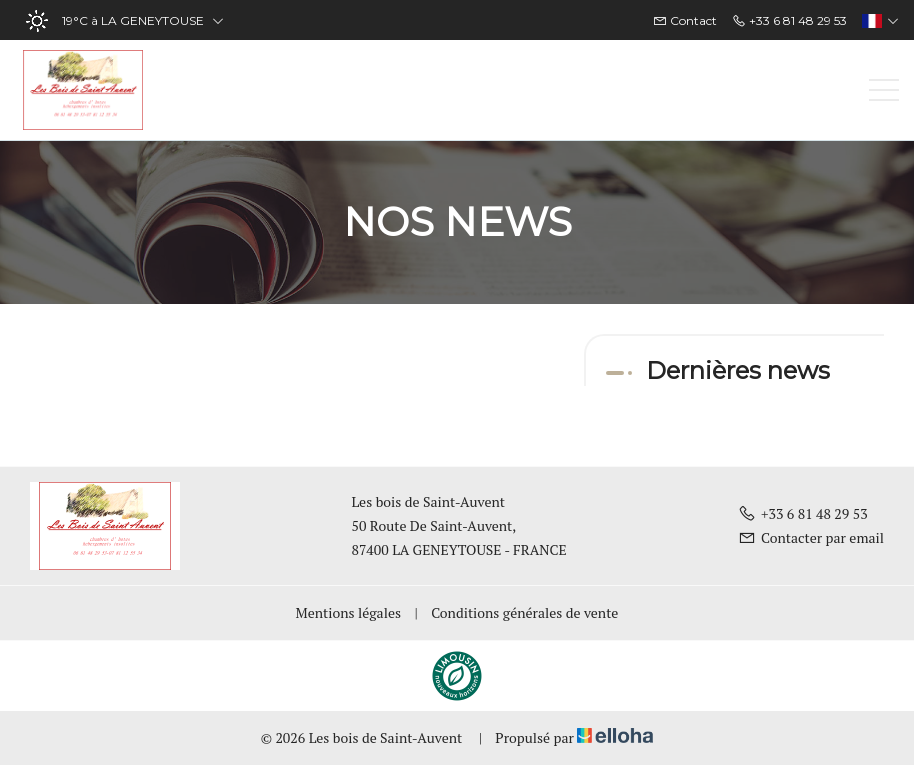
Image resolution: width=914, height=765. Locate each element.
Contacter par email (811, 537)
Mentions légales (348, 612)
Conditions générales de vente (524, 612)
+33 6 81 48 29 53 (803, 513)
